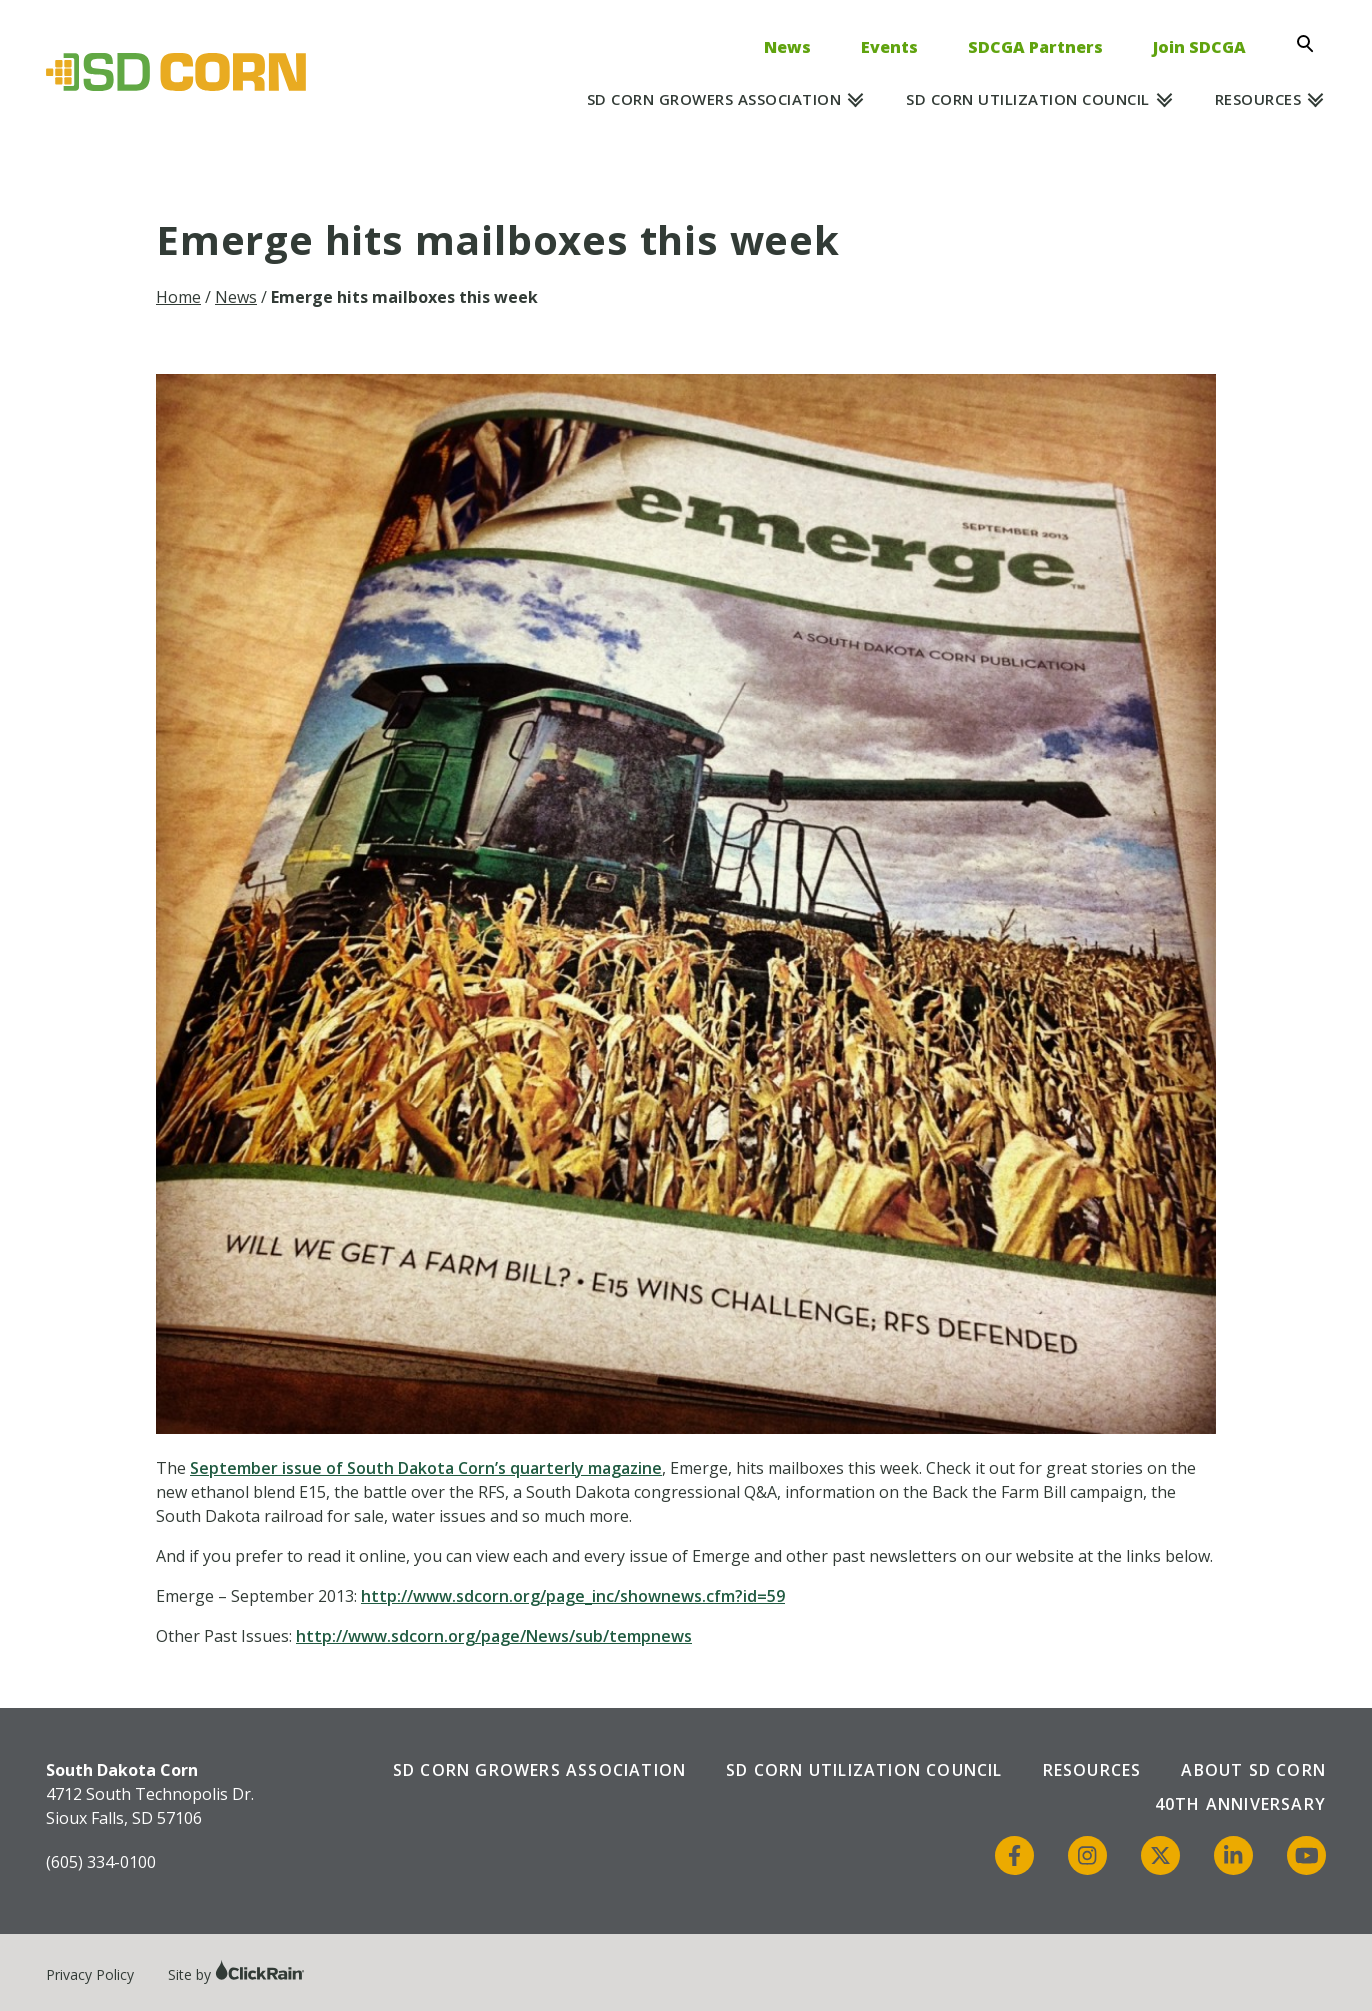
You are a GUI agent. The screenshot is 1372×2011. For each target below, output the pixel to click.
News (787, 47)
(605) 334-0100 (101, 1862)
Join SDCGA (1199, 47)
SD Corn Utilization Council (1028, 99)
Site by (236, 1974)
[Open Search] (1311, 44)
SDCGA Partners (1035, 47)
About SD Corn (1253, 1770)
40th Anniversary (1240, 1804)
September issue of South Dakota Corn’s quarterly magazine (426, 1468)
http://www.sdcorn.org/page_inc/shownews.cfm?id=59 (573, 1596)
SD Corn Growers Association (714, 99)
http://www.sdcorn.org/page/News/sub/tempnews (494, 1636)
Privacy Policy (90, 1974)
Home (178, 297)
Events (889, 47)
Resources (1258, 99)
